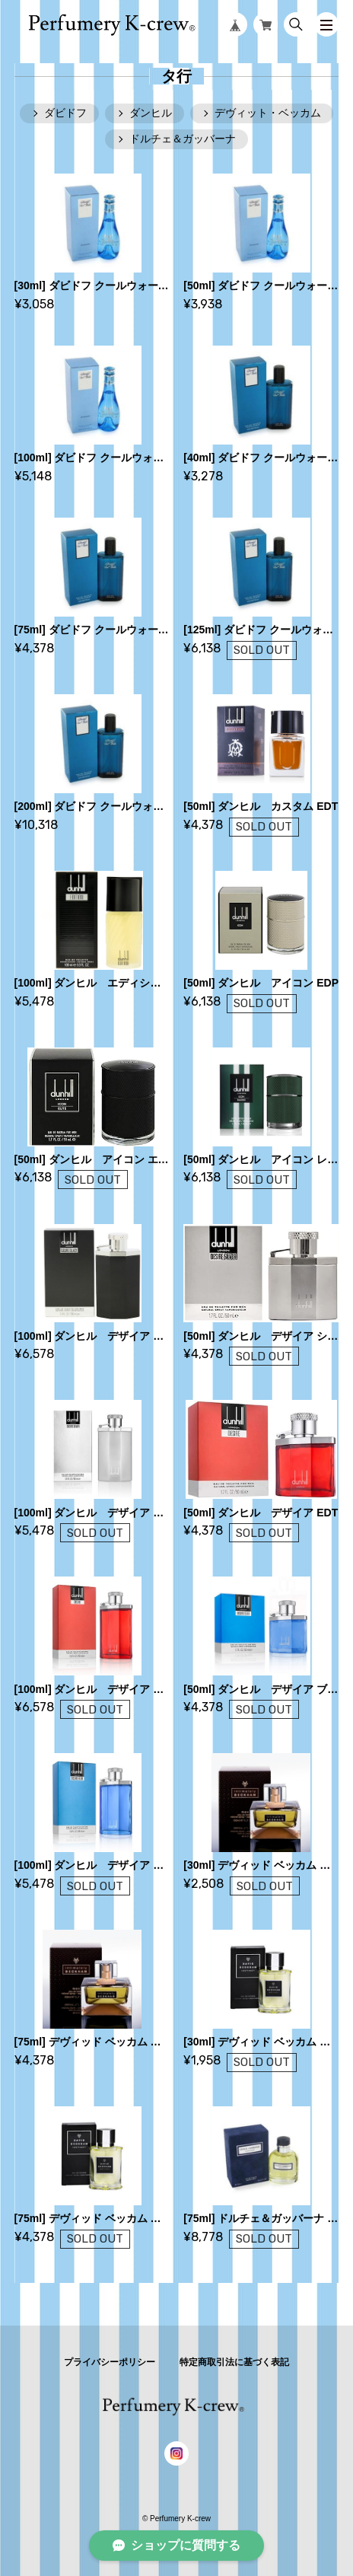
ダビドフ (65, 113)
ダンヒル (150, 113)
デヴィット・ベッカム (268, 113)
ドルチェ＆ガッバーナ (182, 138)
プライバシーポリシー (109, 2362)
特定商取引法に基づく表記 (234, 2362)
